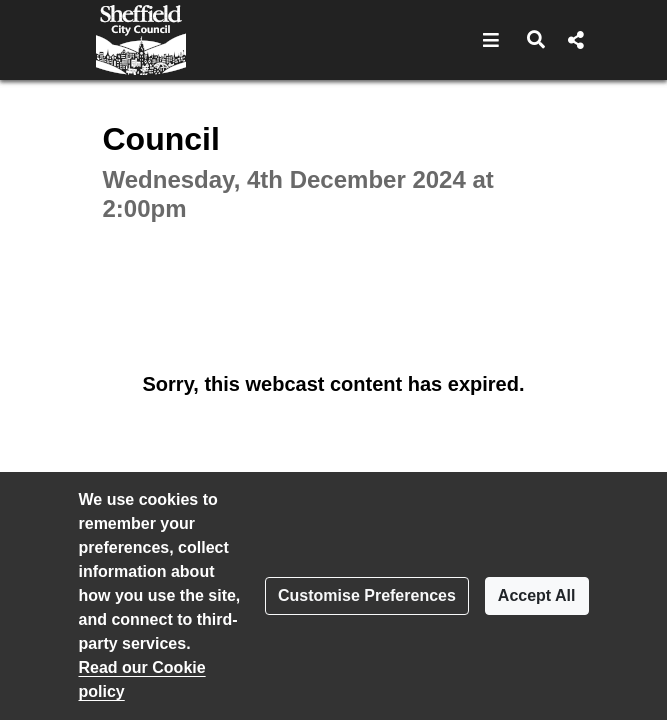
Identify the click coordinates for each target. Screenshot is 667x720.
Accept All (537, 595)
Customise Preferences (367, 595)
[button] (491, 40)
